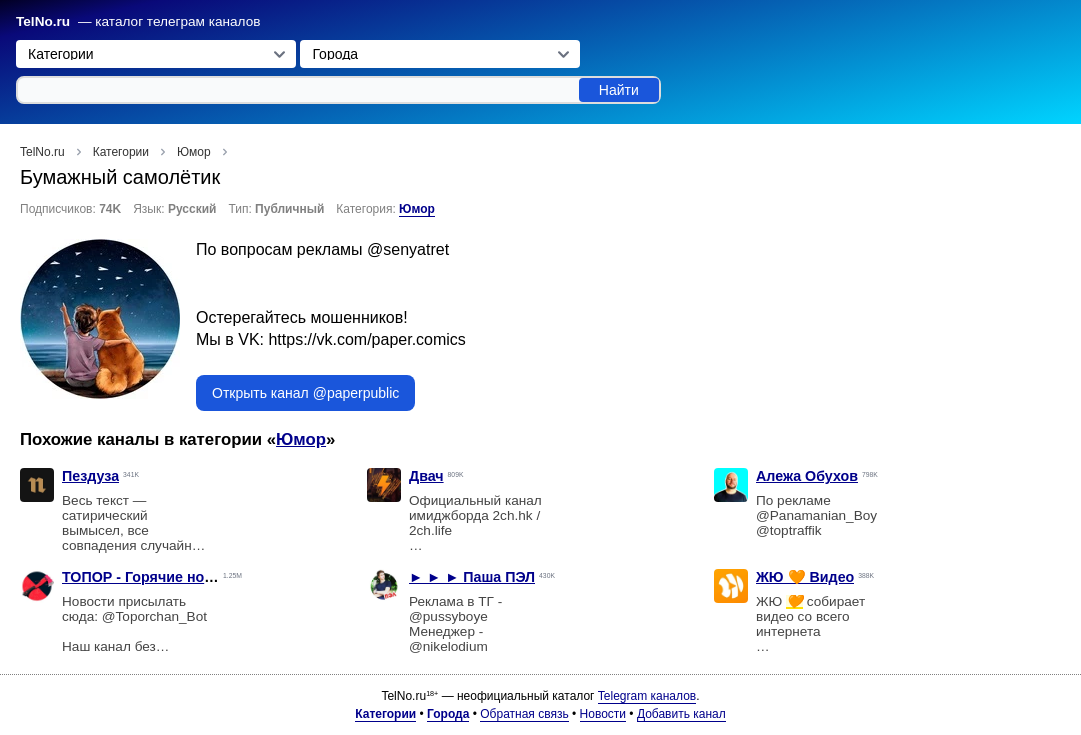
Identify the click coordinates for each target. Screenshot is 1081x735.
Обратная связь (524, 714)
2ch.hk (513, 515)
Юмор (417, 209)
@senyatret (408, 249)
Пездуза (90, 476)
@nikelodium (448, 646)
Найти (619, 90)
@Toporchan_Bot (154, 616)
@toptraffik (789, 530)
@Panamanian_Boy (816, 515)
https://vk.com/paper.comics (366, 339)
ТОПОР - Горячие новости (153, 577)
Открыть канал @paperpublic (305, 393)
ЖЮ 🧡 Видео (805, 577)
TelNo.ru (43, 21)
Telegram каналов (647, 696)
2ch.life (430, 530)
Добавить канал (681, 714)
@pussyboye (448, 616)
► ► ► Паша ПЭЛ (472, 577)
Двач (426, 476)
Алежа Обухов (807, 476)
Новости (603, 714)
